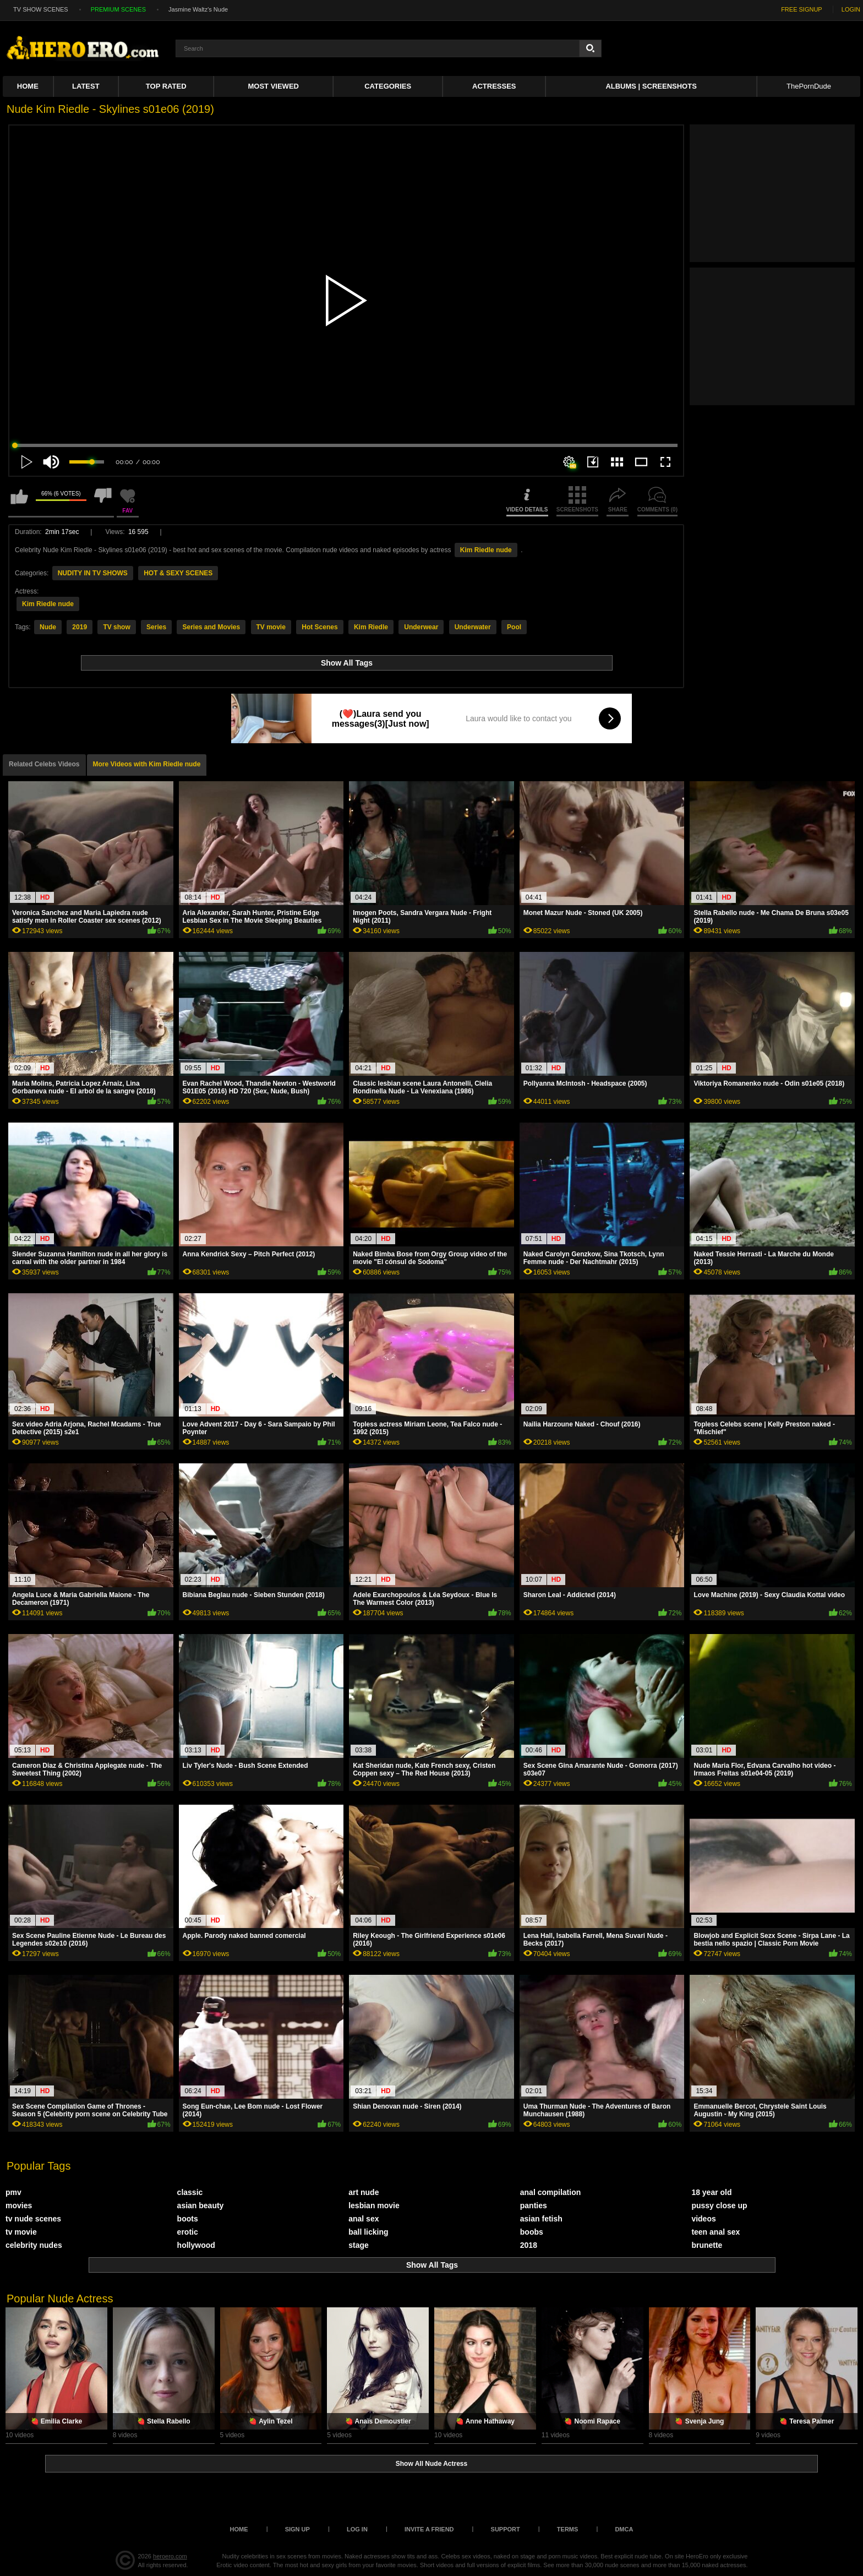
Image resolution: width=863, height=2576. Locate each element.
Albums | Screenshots (650, 86)
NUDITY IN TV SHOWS (93, 573)
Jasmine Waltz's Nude (198, 9)
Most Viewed (273, 86)
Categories (387, 86)
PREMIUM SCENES (118, 9)
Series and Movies (211, 627)
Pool (514, 627)
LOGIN (851, 9)
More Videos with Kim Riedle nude (147, 764)
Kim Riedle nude (486, 550)
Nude (48, 627)
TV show (116, 627)
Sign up (297, 2529)
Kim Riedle (371, 627)
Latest (86, 86)
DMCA (624, 2529)
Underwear (421, 627)
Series (156, 627)
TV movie (271, 627)
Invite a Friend (429, 2529)
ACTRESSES (494, 86)
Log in (357, 2529)
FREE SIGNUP (801, 9)
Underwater (473, 627)
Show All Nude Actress (431, 2464)
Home (28, 86)
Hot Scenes (319, 627)
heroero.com (170, 2556)
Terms (567, 2529)
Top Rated (166, 86)
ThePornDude (808, 86)
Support (505, 2529)
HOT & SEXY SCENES (178, 573)
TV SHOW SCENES (40, 9)
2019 (79, 627)
